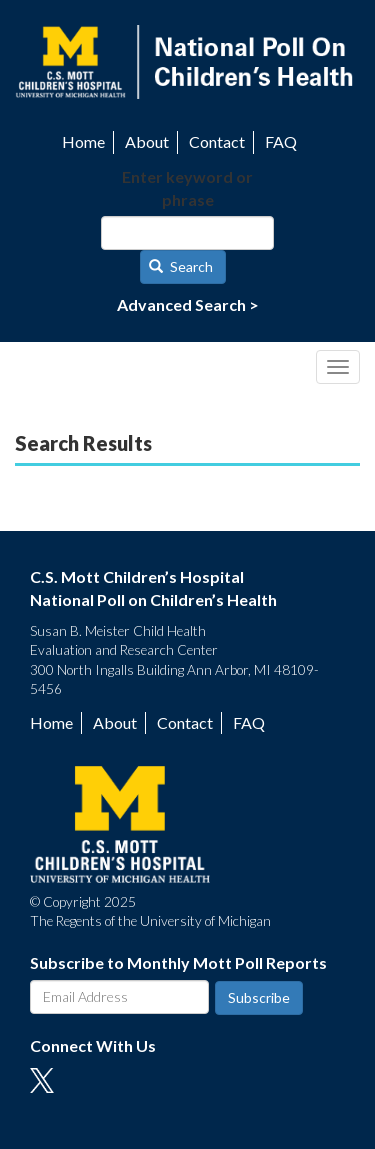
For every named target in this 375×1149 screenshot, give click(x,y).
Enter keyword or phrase (187, 188)
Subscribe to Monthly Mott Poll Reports (178, 962)
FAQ (281, 141)
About (147, 141)
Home (83, 141)
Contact (217, 141)
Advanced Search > (188, 304)
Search (181, 266)
